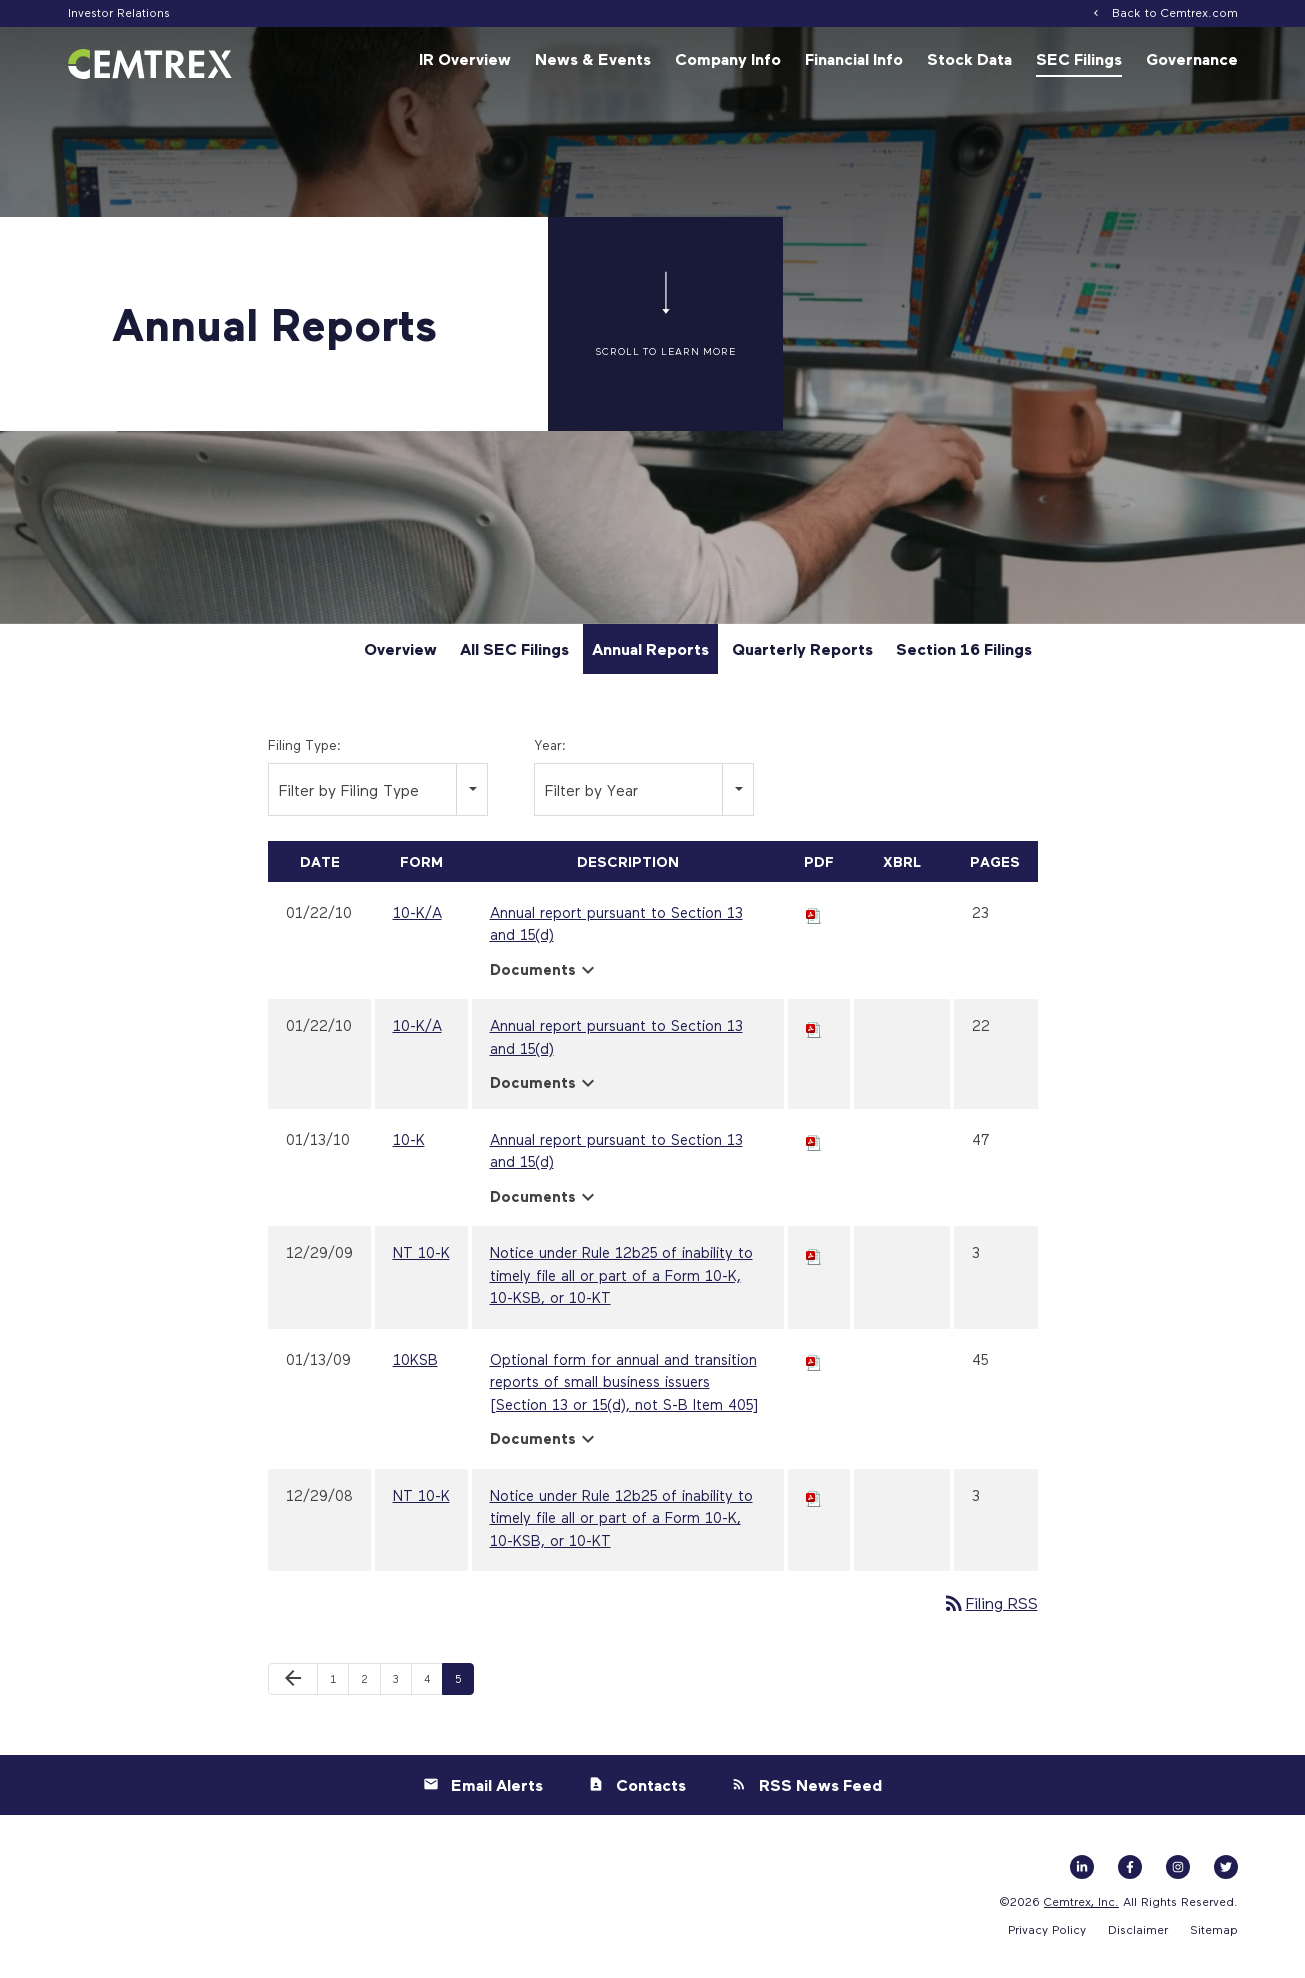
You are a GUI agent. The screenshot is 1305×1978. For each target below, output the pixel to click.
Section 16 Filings (964, 652)
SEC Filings (1079, 59)
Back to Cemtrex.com (1175, 11)
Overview (400, 652)
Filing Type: (304, 747)
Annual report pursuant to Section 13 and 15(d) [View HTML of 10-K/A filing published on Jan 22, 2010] (616, 926)
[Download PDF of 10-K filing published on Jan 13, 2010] (814, 1142)
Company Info (728, 59)
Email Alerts (497, 1788)
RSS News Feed (820, 1788)
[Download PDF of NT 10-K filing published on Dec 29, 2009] (814, 1256)
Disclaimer (1138, 1932)
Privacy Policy (1047, 1932)
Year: (550, 747)
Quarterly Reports (802, 652)
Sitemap (1214, 1932)
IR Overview (465, 59)
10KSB (415, 1362)
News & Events (593, 59)
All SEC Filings (514, 652)
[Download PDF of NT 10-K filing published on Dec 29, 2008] (814, 1498)
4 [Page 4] (433, 1687)
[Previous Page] (293, 1683)
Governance (1192, 59)
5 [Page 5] (464, 1687)
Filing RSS (990, 1606)
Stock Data (969, 59)
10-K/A (417, 915)
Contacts (651, 1788)
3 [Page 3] (402, 1687)
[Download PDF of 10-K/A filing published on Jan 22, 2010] (814, 915)
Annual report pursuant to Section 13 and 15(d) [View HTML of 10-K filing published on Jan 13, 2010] (616, 1153)
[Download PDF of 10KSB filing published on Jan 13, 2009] (814, 1362)
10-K (409, 1142)
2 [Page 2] (370, 1687)
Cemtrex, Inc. (1081, 1904)
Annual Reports (650, 652)
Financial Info (854, 59)
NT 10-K (421, 1256)
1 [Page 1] (339, 1687)
